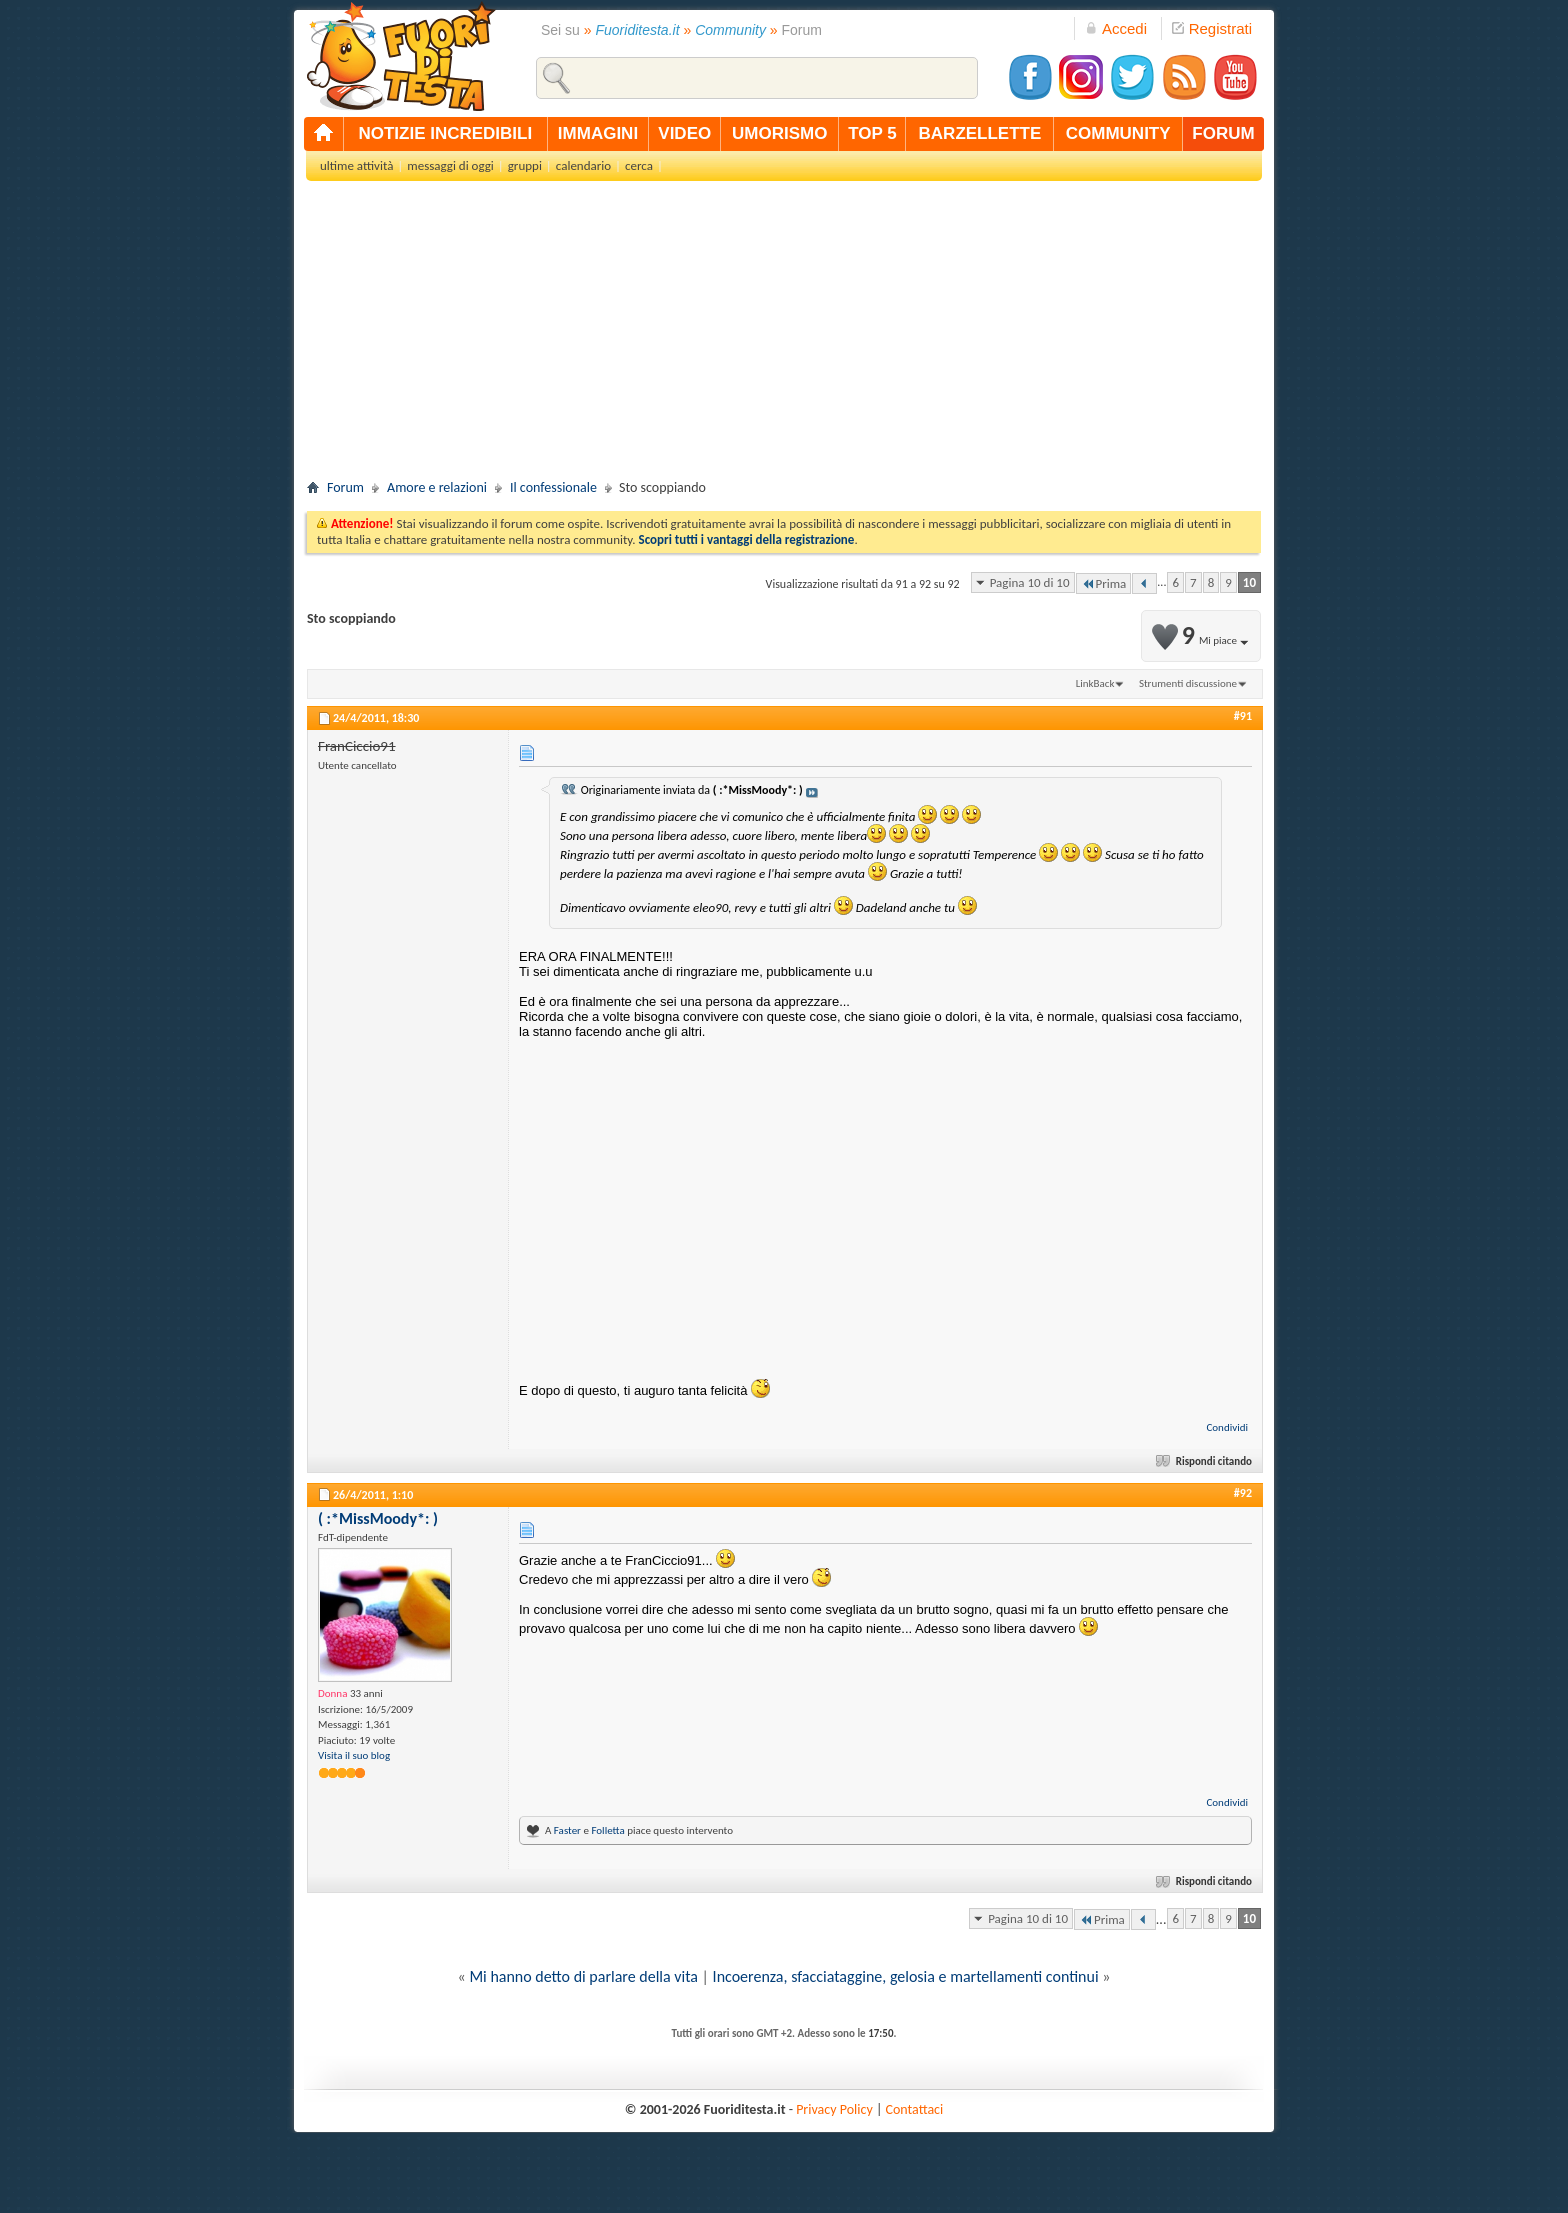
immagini (598, 133)
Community (730, 30)
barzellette (980, 133)
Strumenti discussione (1188, 683)
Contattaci (915, 2109)
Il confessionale (553, 487)
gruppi (525, 165)
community (1118, 133)
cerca (639, 165)
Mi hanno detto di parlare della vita (583, 1976)
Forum (345, 487)
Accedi (1116, 28)
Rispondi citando (1205, 1461)
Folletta (607, 1830)
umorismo (779, 133)
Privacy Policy (834, 2109)
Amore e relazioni (437, 487)
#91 (1243, 716)
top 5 (872, 133)
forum (1223, 133)
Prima (1104, 583)
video (684, 133)
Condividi (1227, 1427)
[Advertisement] (784, 336)
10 (1249, 582)
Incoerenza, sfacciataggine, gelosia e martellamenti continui (906, 1976)
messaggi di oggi (450, 165)
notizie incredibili (445, 133)
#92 (1243, 1493)
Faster (567, 1830)
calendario (583, 165)
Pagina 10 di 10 (1030, 582)
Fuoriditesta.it (638, 30)
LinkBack (1095, 683)
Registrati (1212, 28)
